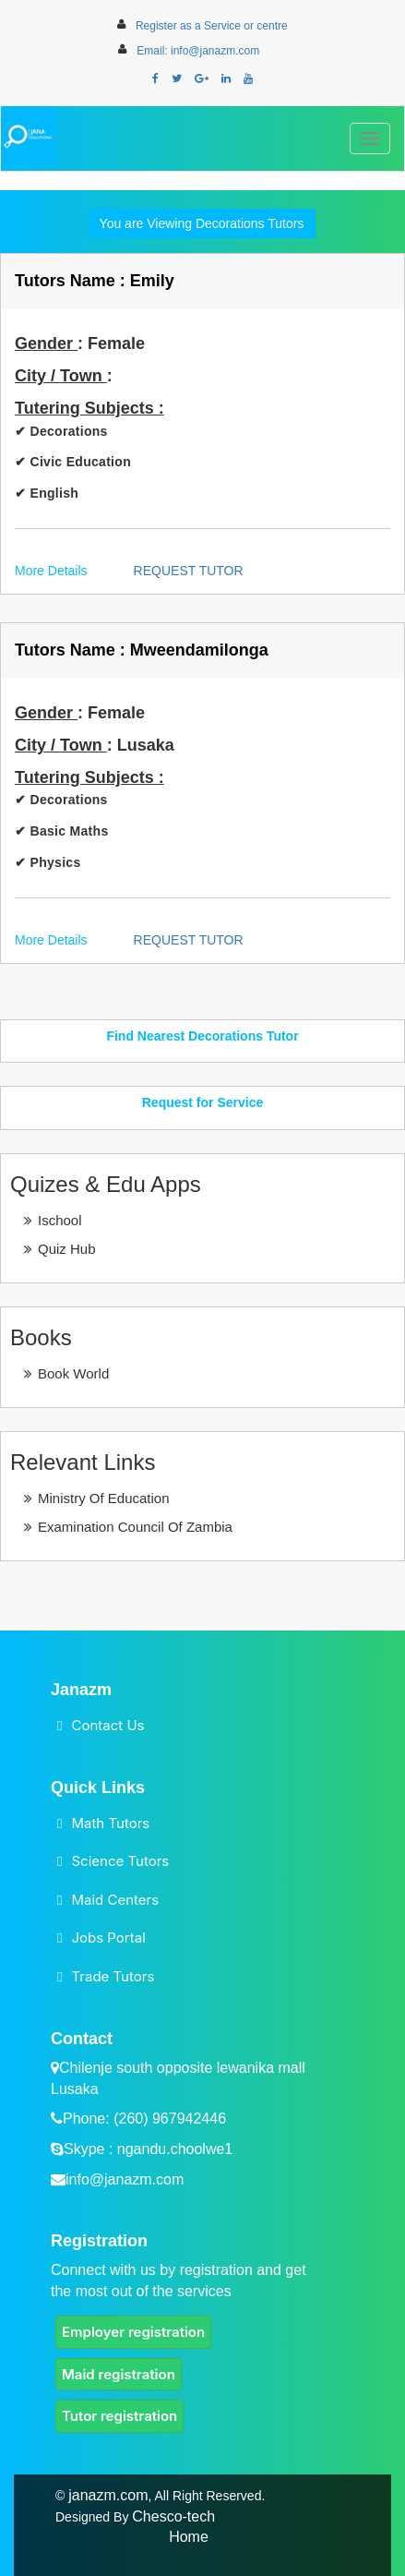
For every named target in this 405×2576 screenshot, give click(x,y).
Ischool (60, 1220)
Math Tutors (110, 1823)
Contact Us (107, 1725)
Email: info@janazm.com (198, 50)
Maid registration (118, 2374)
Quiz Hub (67, 1249)
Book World (73, 1373)
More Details (51, 570)
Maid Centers (115, 1899)
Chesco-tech (173, 2516)
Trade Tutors (112, 1976)
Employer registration (133, 2332)
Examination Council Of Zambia (135, 1527)
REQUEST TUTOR (189, 570)
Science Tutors (120, 1861)
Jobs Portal (108, 1937)
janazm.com (108, 2495)
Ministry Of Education (104, 1498)
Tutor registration (119, 2416)
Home (188, 2537)
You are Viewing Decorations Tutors (202, 223)
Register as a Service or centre (212, 25)
